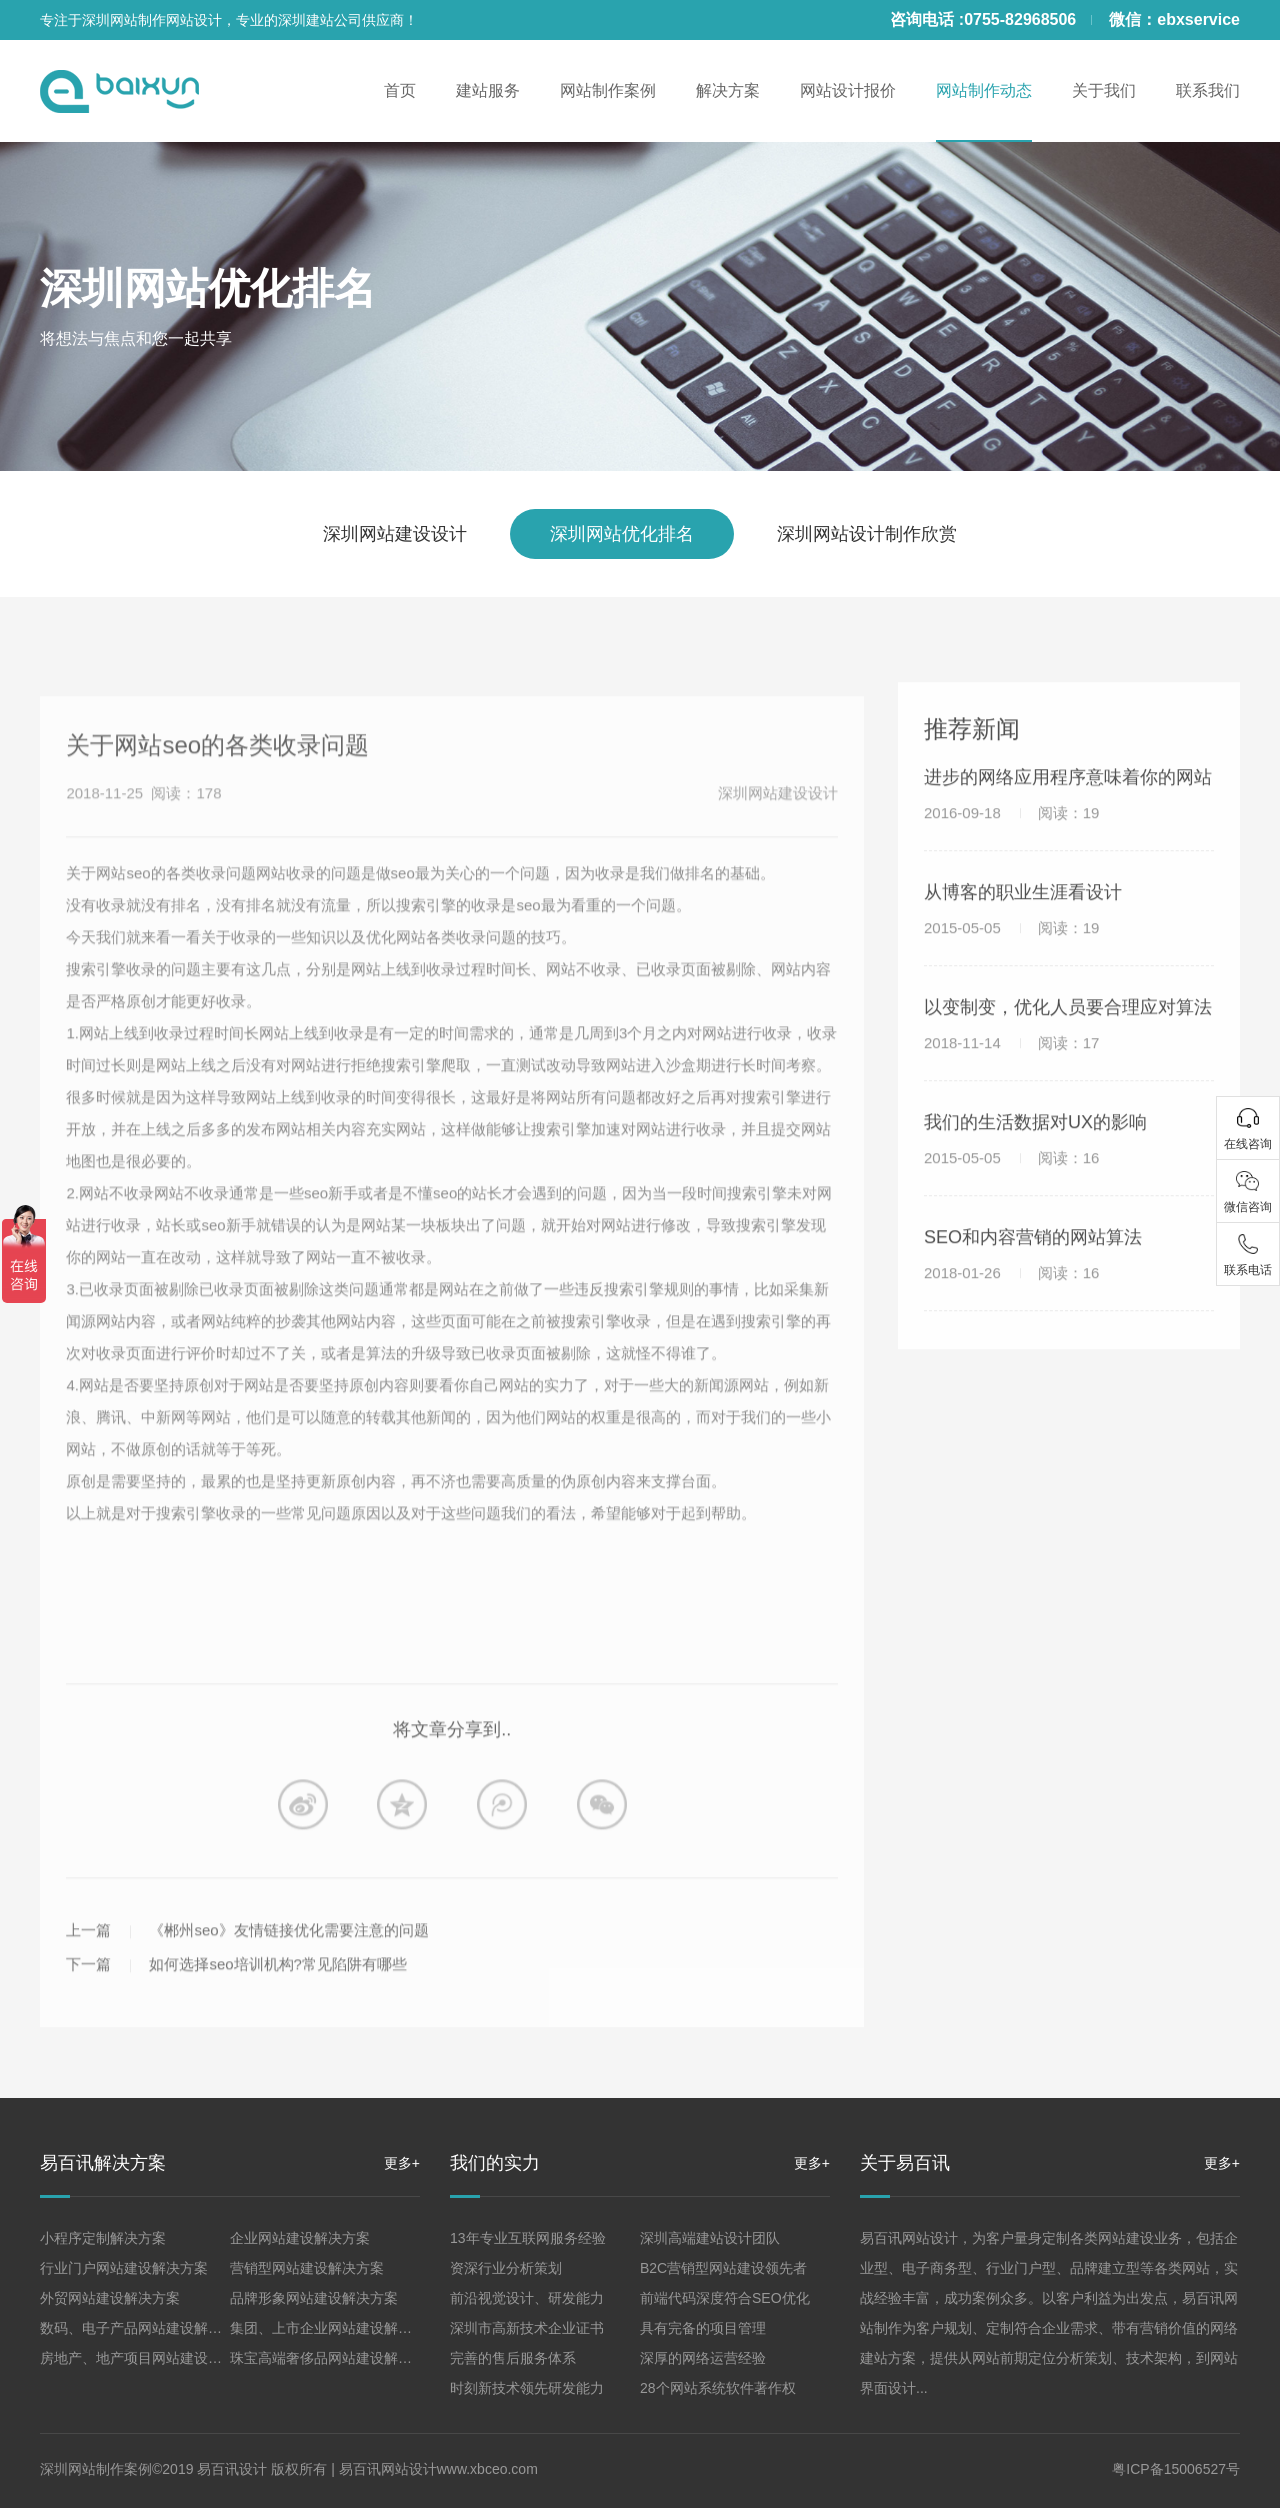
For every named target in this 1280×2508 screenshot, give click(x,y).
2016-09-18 (1011, 834)
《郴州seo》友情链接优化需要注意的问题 (288, 1972)
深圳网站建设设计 (395, 534)
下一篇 (88, 2006)
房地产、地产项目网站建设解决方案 (152, 2358)
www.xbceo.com (487, 2469)
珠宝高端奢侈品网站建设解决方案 (335, 2358)
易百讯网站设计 (388, 2469)
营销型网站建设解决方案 (307, 2268)
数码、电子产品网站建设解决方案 (145, 2328)
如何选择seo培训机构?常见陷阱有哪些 (278, 2006)
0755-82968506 (1020, 19)
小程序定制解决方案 (103, 2238)
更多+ (402, 2163)
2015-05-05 (1011, 949)
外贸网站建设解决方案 (110, 2298)
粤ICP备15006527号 (1176, 2469)
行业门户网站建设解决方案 (124, 2268)
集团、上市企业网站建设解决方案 (335, 2328)
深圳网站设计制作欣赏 (867, 534)
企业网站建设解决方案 (300, 2238)
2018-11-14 (1011, 1064)
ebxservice (1198, 19)
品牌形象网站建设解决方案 (314, 2298)
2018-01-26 (1011, 1294)
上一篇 (88, 1972)
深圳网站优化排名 (208, 288)
